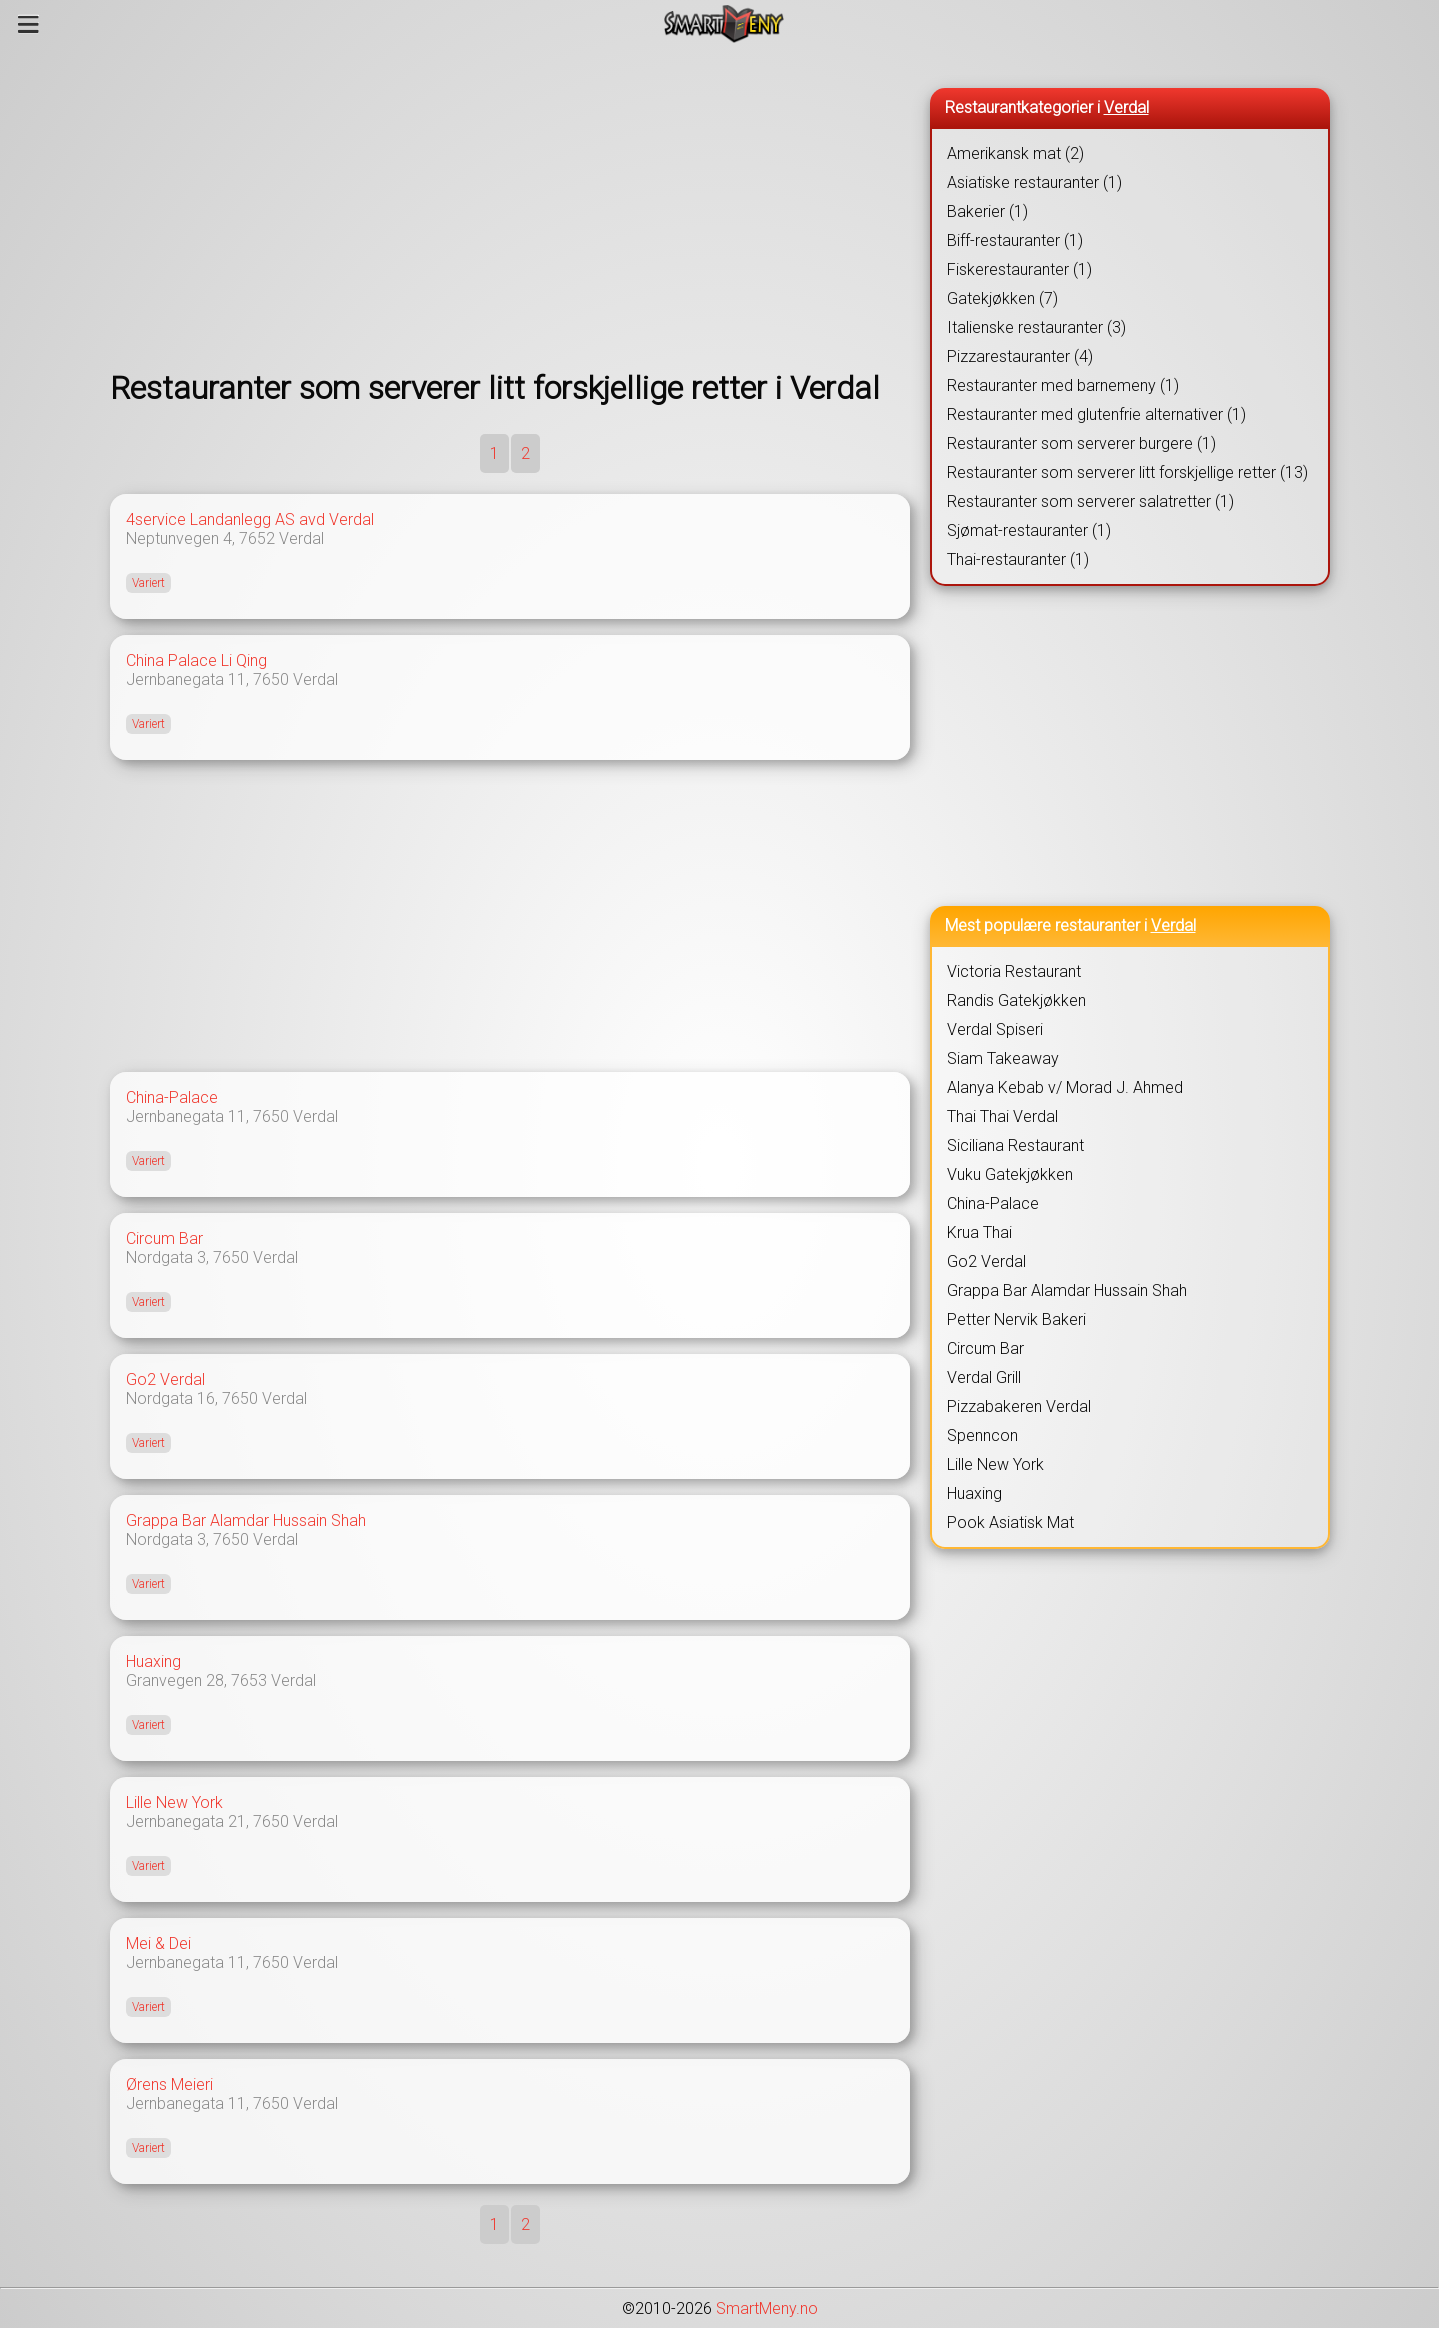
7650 (271, 679)
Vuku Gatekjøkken (1010, 1174)
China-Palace (172, 1097)
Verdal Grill (984, 1377)
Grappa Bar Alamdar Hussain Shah (246, 1520)
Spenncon (982, 1435)
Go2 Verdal (165, 1379)
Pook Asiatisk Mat (1010, 1522)
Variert (148, 583)
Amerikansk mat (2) (1015, 153)
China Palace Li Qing (196, 660)
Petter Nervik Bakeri (1016, 1319)
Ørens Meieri (169, 2084)
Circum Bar (164, 1238)
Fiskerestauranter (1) (1019, 269)
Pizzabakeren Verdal (1019, 1406)
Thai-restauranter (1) (1018, 559)
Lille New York (174, 1802)
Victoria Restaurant (1014, 971)
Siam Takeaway (1003, 1058)
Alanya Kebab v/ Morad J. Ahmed (1065, 1087)
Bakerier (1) (987, 211)
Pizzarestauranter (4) (1020, 356)
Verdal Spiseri (995, 1029)
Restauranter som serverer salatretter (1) (1090, 501)
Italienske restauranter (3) (1036, 327)
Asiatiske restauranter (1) (1034, 182)
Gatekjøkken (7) (1002, 298)
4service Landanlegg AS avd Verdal (250, 519)
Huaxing (153, 1661)
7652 (257, 538)
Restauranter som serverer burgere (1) (1081, 443)
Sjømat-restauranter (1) (1029, 530)
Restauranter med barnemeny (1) (1063, 385)
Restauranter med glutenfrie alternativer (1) (1096, 414)
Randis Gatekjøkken (1016, 1000)
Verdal (301, 538)
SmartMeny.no (767, 2308)
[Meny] (28, 24)
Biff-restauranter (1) (1015, 240)
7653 (249, 1680)
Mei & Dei (158, 1943)
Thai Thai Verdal (1002, 1116)
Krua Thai (979, 1232)
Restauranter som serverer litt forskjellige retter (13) (1127, 472)
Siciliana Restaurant (1015, 1145)
